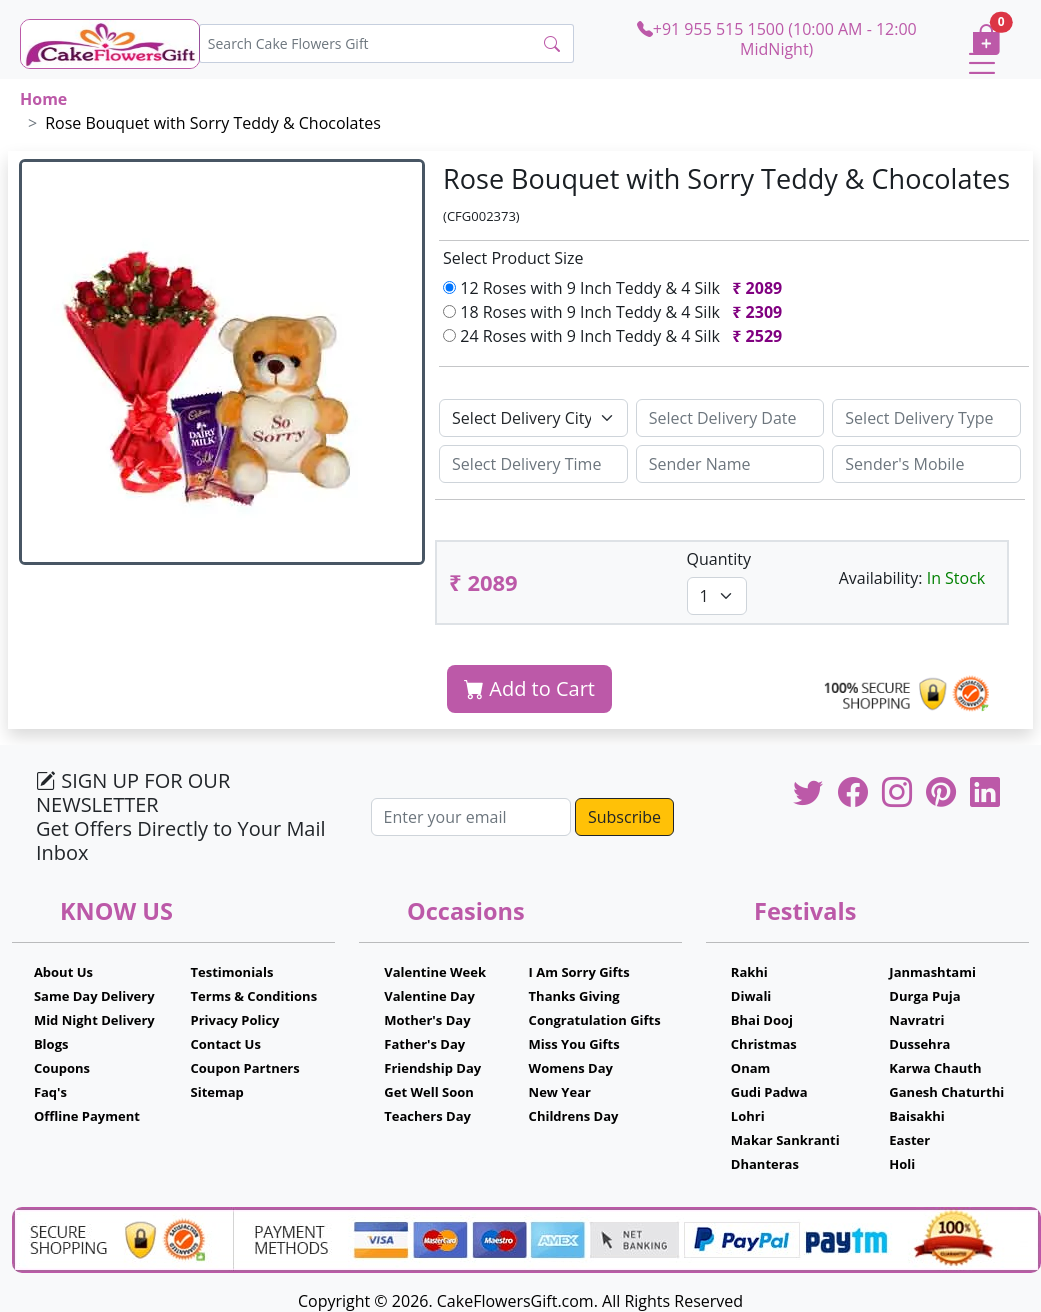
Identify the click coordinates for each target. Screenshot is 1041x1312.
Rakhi (749, 972)
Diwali (751, 996)
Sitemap (217, 1092)
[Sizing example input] (730, 418)
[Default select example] (533, 418)
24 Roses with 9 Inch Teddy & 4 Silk (616, 336)
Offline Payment (87, 1116)
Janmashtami (932, 972)
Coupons (62, 1068)
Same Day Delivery (94, 996)
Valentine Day (429, 996)
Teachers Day (427, 1116)
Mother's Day (427, 1020)
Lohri (748, 1116)
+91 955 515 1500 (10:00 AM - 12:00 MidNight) (777, 38)
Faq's (50, 1092)
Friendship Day (432, 1068)
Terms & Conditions (254, 996)
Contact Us (226, 1044)
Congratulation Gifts (595, 1020)
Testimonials (232, 972)
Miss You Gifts (574, 1044)
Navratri (916, 1020)
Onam (751, 1068)
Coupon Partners (245, 1068)
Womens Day (571, 1068)
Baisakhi (916, 1116)
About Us (63, 972)
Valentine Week (435, 972)
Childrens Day (574, 1116)
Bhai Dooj (762, 1020)
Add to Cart (529, 688)
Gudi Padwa (769, 1092)
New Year (560, 1092)
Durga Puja (924, 996)
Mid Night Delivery (94, 1020)
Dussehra (919, 1044)
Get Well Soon (428, 1092)
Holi (902, 1164)
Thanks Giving (574, 996)
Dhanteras (765, 1164)
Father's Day (424, 1044)
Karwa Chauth (935, 1068)
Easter (909, 1140)
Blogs (51, 1044)
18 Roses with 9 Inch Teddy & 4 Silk (616, 312)
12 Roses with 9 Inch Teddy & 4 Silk (616, 288)
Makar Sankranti (785, 1140)
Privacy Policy (235, 1020)
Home (43, 99)
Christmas (764, 1044)
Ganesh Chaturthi (946, 1092)
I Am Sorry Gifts (579, 972)
